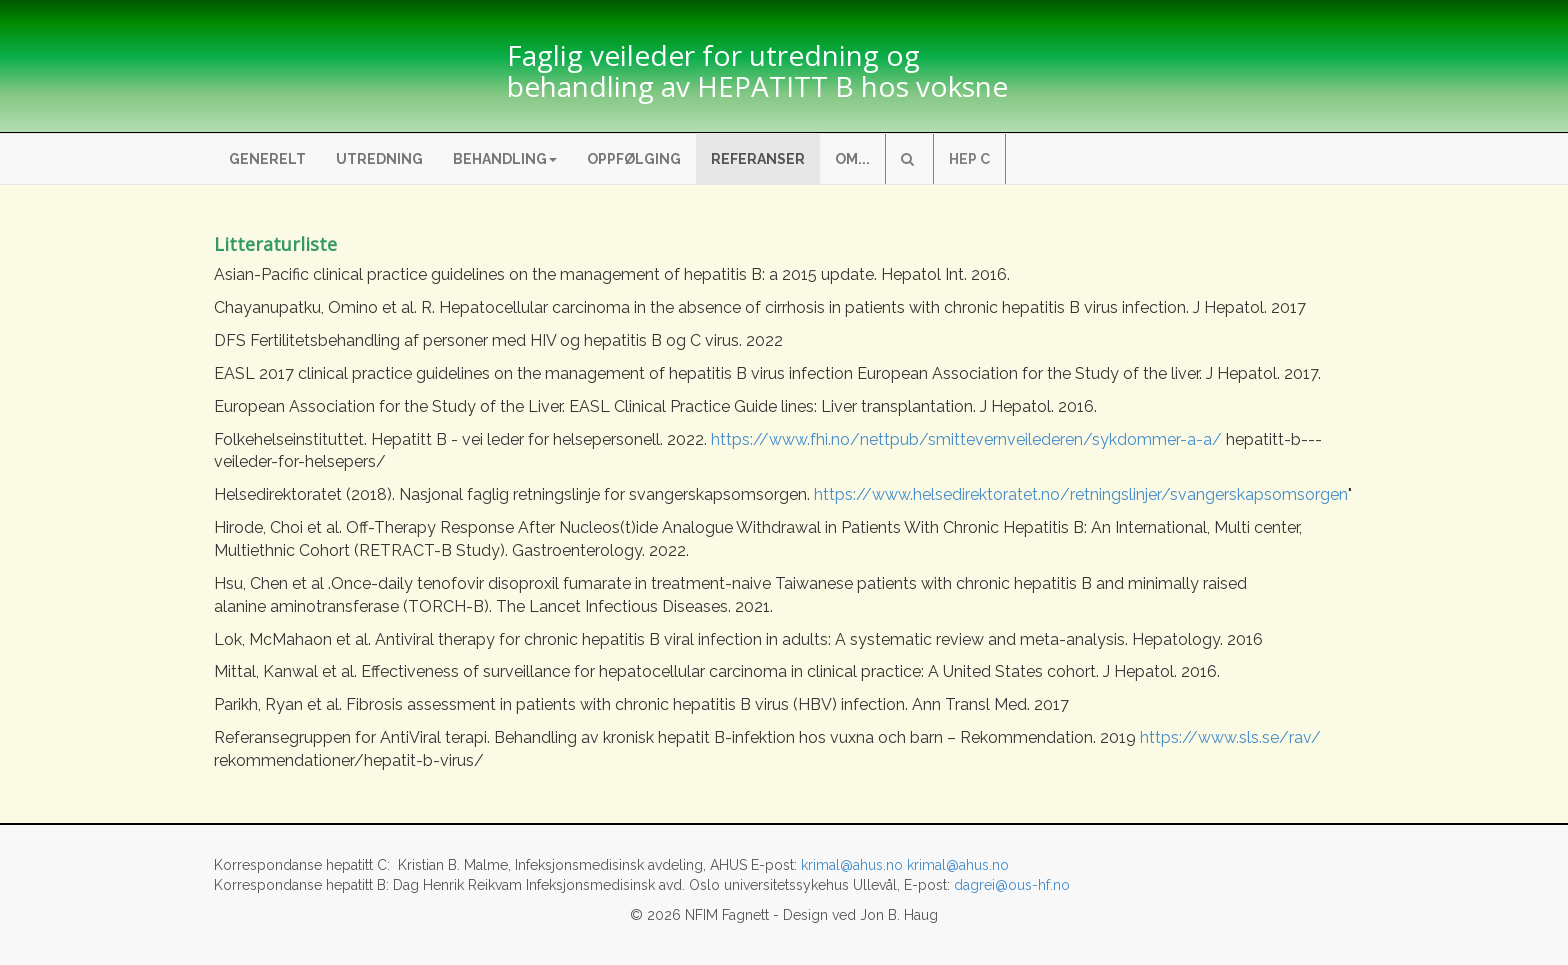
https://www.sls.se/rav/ (1230, 737)
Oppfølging (634, 159)
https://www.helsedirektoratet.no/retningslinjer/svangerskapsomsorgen (1081, 494)
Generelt (267, 159)
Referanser (758, 159)
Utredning (379, 159)
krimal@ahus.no (852, 865)
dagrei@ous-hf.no (1012, 885)
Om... (852, 159)
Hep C (969, 159)
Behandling (505, 159)
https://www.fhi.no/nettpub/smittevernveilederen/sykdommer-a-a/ (966, 439)
